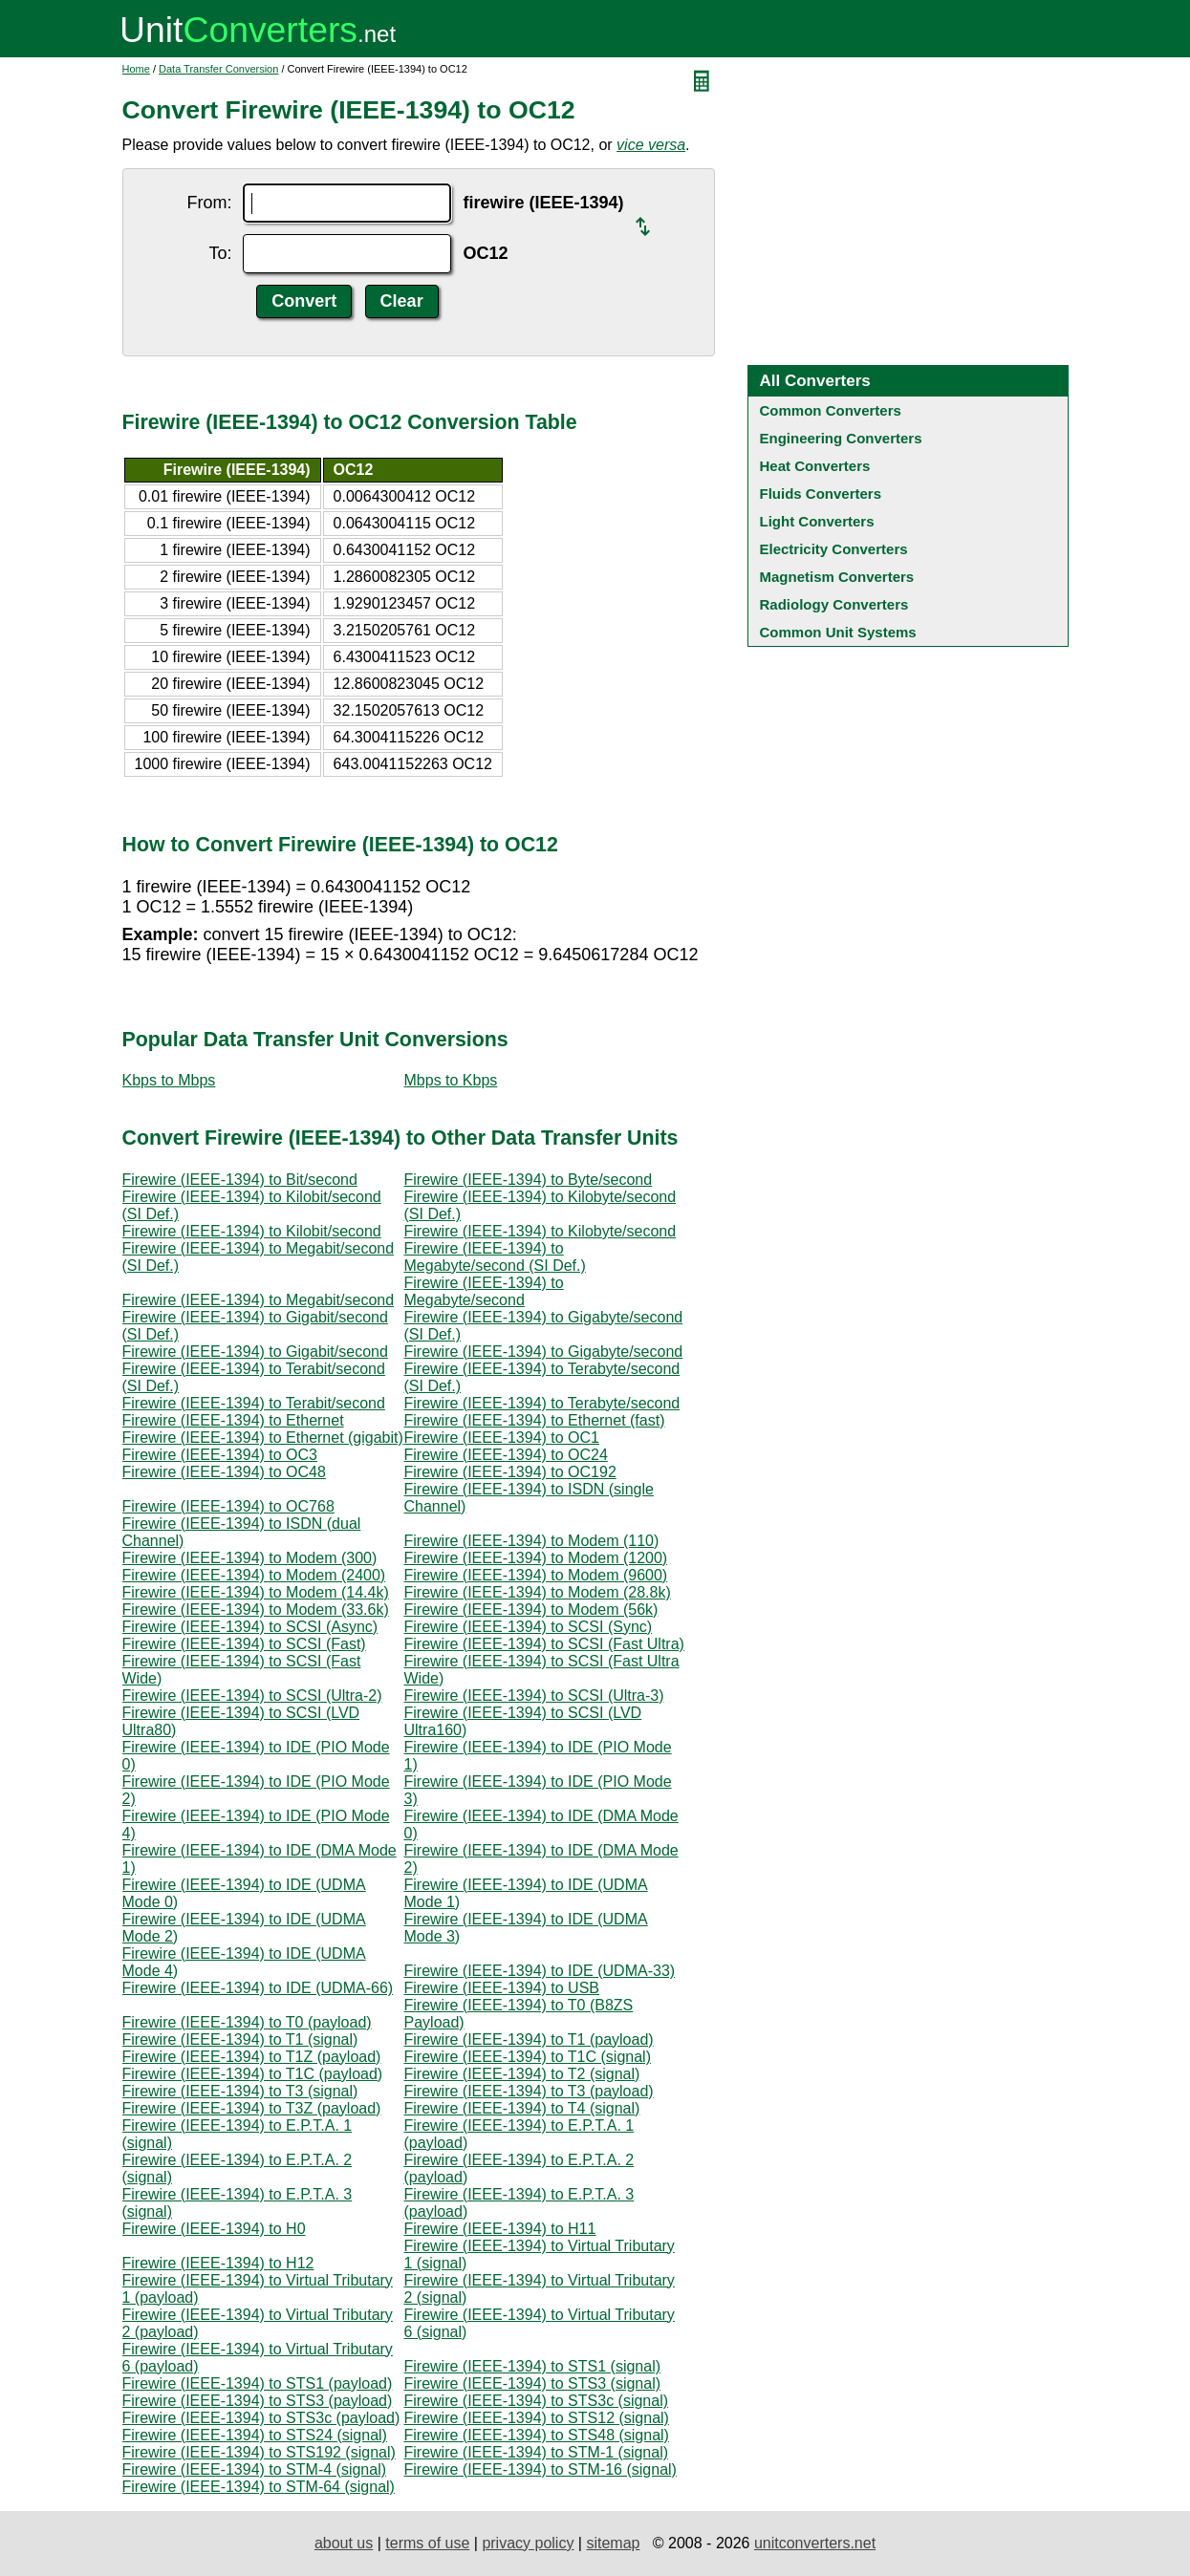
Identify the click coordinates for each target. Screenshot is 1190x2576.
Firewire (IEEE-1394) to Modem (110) (532, 1541)
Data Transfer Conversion (218, 69)
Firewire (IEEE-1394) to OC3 (220, 1455)
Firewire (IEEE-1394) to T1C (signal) (527, 2057)
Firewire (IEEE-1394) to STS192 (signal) (259, 2452)
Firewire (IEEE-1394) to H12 (218, 2263)
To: (219, 253)
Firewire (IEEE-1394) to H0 (214, 2229)
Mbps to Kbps (451, 1080)
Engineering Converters (841, 438)
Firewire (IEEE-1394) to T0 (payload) (247, 2022)
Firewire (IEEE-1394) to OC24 (506, 1455)
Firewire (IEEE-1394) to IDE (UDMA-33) (540, 1971)
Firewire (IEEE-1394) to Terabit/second (253, 1403)
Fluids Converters (821, 493)
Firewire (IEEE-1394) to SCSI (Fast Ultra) (544, 1644)
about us (343, 2543)
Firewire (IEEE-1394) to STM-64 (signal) (258, 2487)
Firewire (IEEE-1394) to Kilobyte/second (540, 1231)
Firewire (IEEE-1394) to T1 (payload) (529, 2039)
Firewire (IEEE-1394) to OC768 (228, 1506)
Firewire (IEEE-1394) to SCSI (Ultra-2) (252, 1695)
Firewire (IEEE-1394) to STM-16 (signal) (540, 2469)
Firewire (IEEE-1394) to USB (502, 1988)
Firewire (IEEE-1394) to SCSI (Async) (250, 1627)
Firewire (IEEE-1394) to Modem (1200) (536, 1558)
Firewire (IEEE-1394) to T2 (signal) (522, 2074)
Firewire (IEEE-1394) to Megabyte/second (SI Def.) (495, 1257)
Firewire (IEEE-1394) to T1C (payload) (252, 2074)
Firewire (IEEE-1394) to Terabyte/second (542, 1403)
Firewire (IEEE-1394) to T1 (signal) (240, 2039)
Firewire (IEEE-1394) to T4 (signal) (522, 2108)
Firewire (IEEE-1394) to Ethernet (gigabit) (262, 1437)
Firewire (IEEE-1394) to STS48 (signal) (536, 2435)
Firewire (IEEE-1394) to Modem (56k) (531, 1609)
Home (136, 69)
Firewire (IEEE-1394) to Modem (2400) (254, 1575)
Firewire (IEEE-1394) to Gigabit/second (255, 1351)
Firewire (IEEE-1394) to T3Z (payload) (251, 2108)
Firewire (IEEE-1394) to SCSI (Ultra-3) (534, 1695)
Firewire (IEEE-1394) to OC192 (510, 1472)
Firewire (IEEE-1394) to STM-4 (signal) (254, 2469)
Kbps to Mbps (169, 1080)
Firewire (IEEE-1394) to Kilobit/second (251, 1231)
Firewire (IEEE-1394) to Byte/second (528, 1179)
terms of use (427, 2543)
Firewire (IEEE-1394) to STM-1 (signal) (536, 2452)
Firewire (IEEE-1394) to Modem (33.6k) (255, 1609)
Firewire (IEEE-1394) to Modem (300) (250, 1558)
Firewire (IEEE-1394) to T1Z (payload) (251, 2057)
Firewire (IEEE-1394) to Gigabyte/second (543, 1351)
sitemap (612, 2543)
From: (208, 202)
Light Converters (817, 521)
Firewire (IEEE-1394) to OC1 (502, 1437)
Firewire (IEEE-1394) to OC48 (224, 1472)
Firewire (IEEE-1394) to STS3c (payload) (261, 2418)
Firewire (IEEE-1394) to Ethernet (233, 1420)
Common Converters (830, 410)
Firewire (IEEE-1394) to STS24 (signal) (254, 2435)
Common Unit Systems (838, 632)
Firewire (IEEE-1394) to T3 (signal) (240, 2091)
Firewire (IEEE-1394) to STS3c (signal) (536, 2401)
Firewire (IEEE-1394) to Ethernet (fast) (534, 1420)
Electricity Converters (834, 549)
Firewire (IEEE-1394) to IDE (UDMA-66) (258, 1988)
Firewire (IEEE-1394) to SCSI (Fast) (244, 1644)
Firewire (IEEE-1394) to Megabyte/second (484, 1291)
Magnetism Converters (837, 577)
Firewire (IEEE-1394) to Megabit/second (258, 1300)
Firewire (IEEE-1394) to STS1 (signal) (532, 2366)
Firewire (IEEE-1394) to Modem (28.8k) (537, 1592)
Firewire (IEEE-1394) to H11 (500, 2229)
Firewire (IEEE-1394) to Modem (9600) (536, 1575)
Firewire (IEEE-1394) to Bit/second (239, 1179)
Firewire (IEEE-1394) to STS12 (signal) (536, 2418)
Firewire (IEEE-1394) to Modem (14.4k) (255, 1592)
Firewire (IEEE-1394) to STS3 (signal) (532, 2383)
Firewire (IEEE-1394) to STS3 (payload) (257, 2401)
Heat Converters (815, 466)
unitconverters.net (815, 2543)
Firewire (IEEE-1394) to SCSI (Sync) (528, 1627)
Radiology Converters (834, 604)
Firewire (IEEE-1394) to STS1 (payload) (257, 2383)
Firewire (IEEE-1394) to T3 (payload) (529, 2091)
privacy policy (527, 2543)
